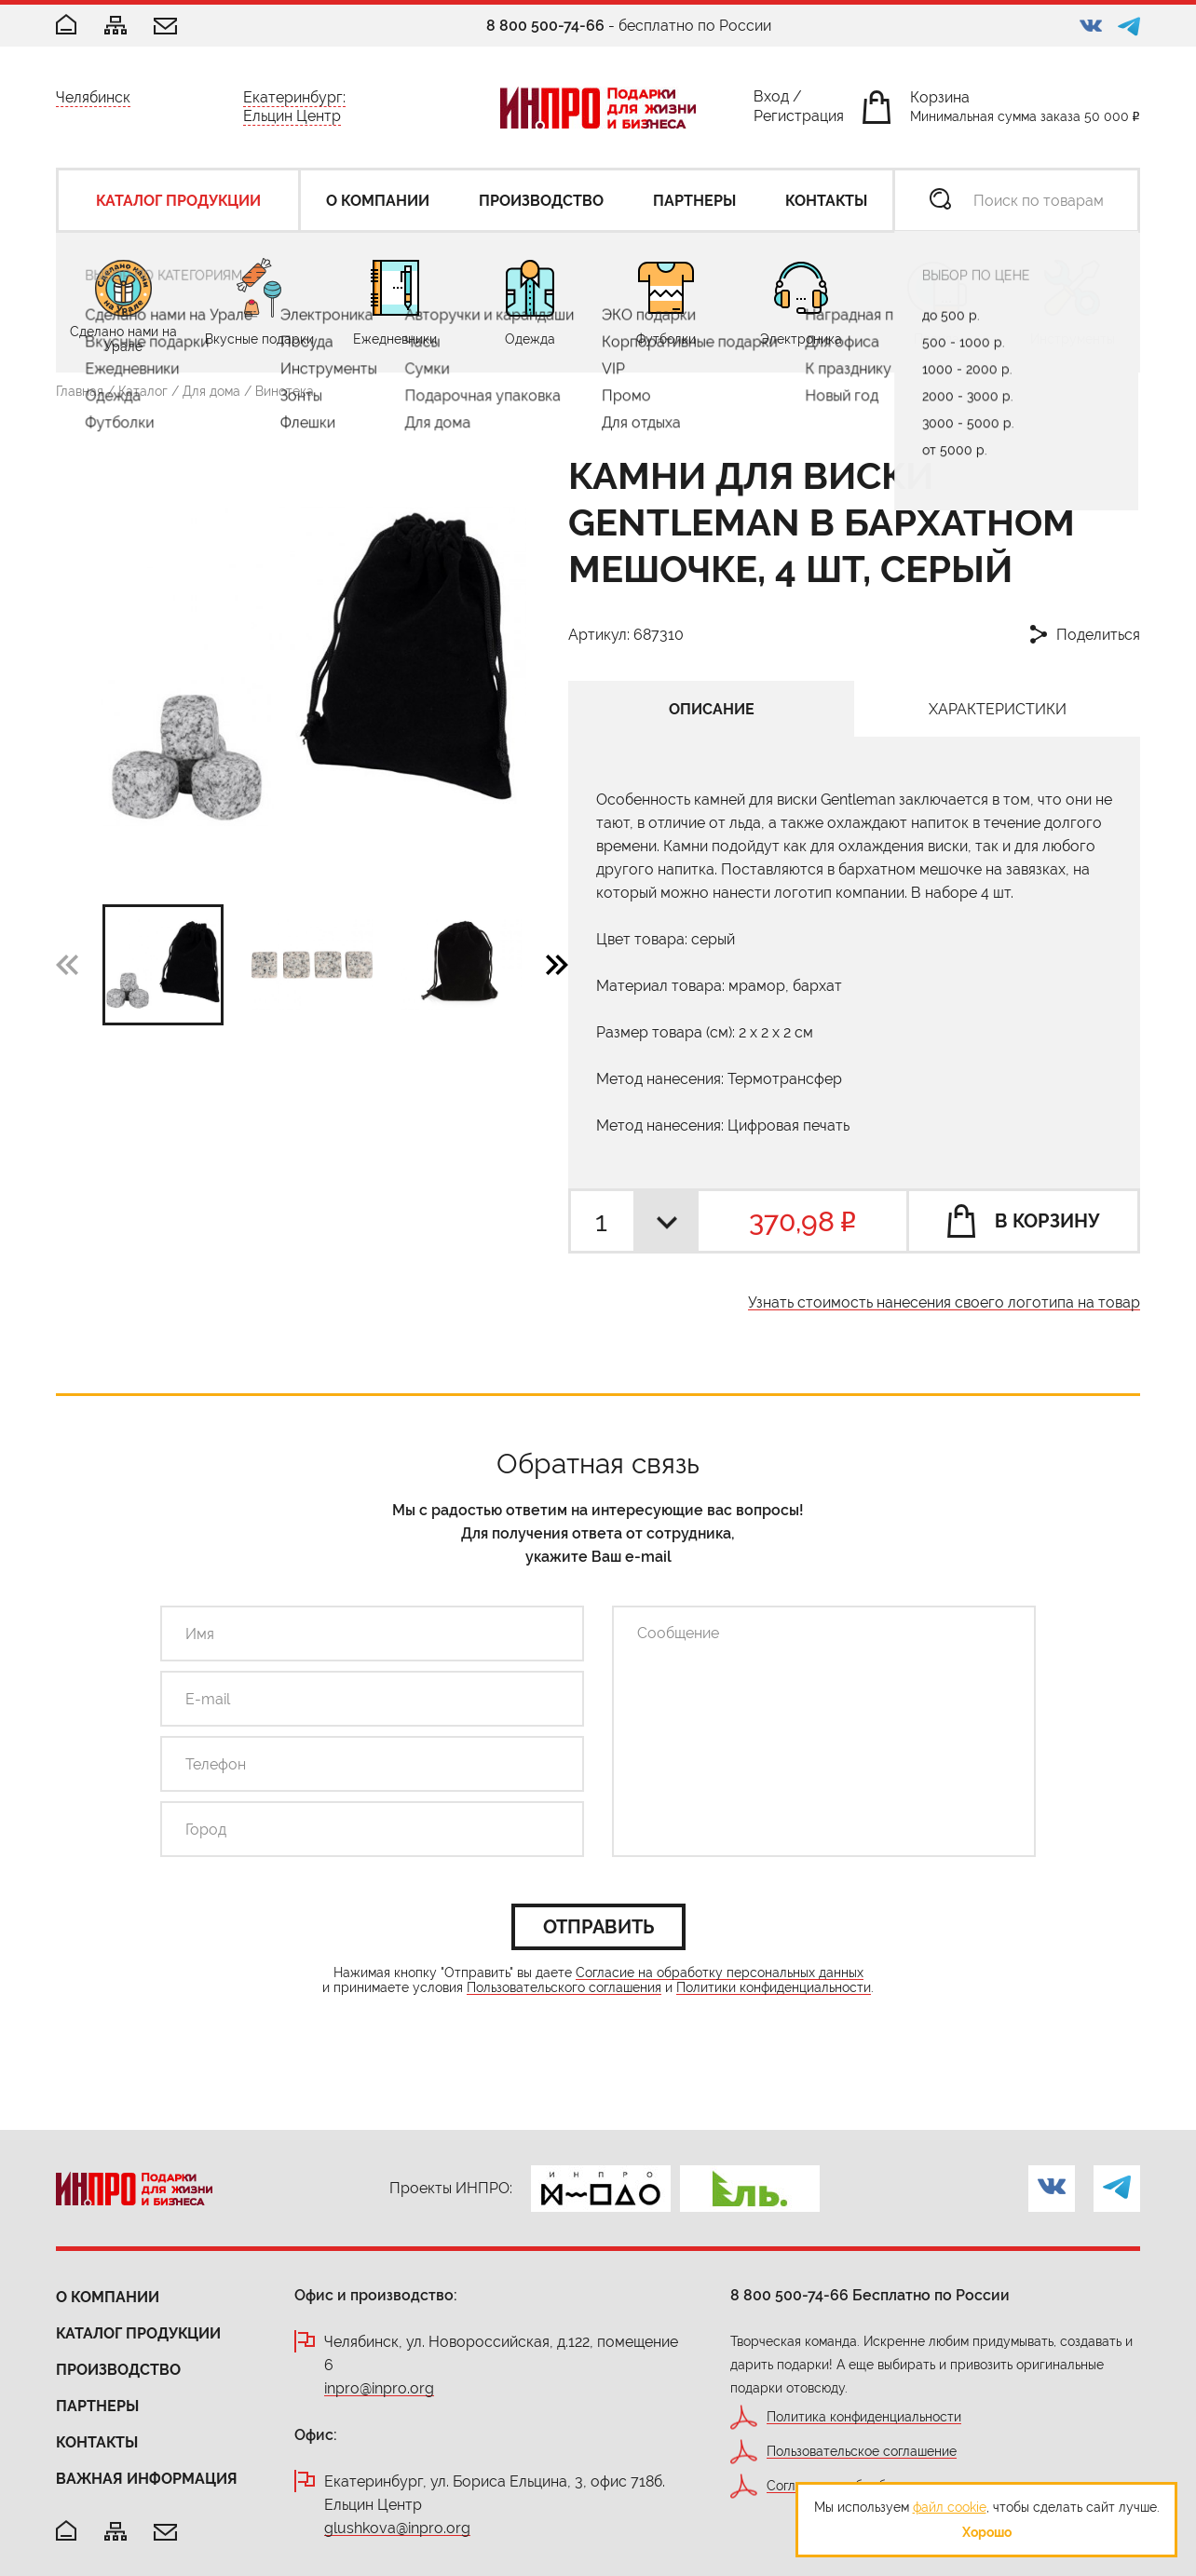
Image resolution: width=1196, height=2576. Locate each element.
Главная (79, 391)
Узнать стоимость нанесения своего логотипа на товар (944, 1303)
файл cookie (949, 2507)
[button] (557, 964)
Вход (771, 100)
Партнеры (97, 2406)
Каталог (143, 391)
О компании (107, 2297)
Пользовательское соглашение (862, 2452)
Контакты (97, 2442)
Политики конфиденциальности (773, 1988)
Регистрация (799, 120)
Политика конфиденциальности (864, 2417)
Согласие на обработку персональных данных (719, 1973)
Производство (118, 2370)
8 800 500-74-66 (545, 25)
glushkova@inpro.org (397, 2529)
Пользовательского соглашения (564, 1988)
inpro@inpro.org (379, 2389)
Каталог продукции (138, 2333)
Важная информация (147, 2479)
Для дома (211, 391)
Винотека (284, 391)
